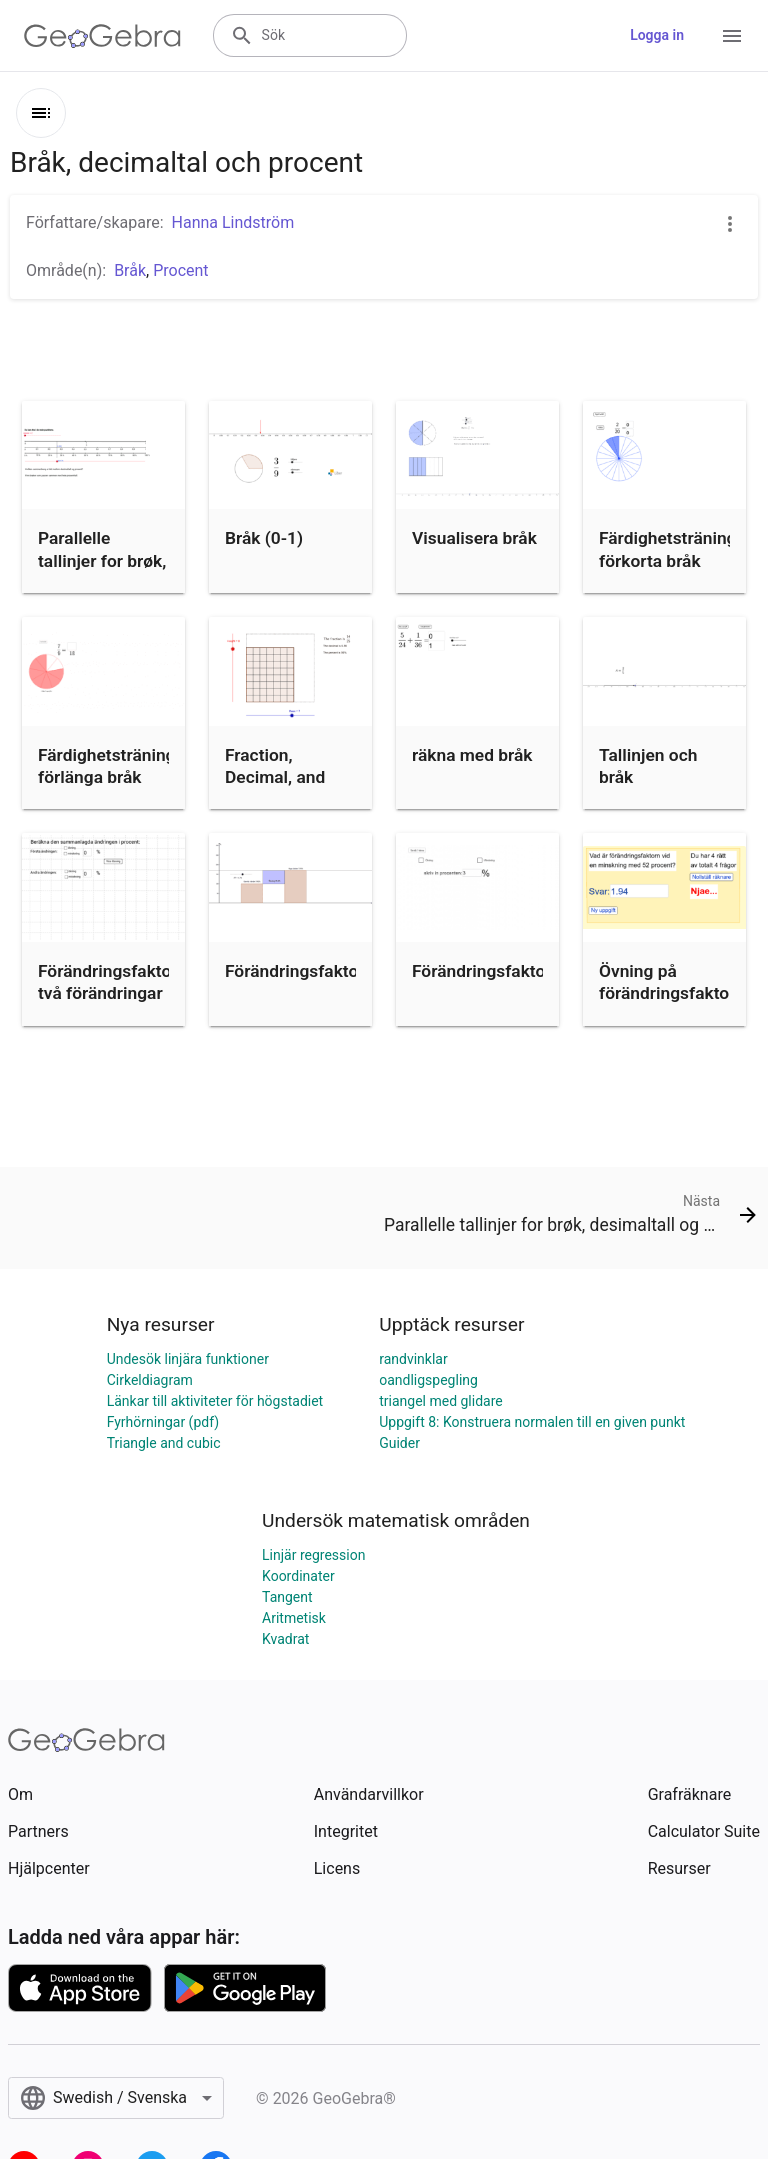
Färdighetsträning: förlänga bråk (109, 766)
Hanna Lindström (233, 222)
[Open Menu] (732, 36)
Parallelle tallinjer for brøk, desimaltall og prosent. (102, 571)
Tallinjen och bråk (648, 766)
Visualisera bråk (474, 538)
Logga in (657, 35)
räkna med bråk (472, 755)
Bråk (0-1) (264, 538)
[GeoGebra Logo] (102, 36)
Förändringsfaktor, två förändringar (109, 982)
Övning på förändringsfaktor (667, 982)
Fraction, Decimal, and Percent (275, 777)
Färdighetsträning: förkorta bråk (670, 549)
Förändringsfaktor (295, 971)
